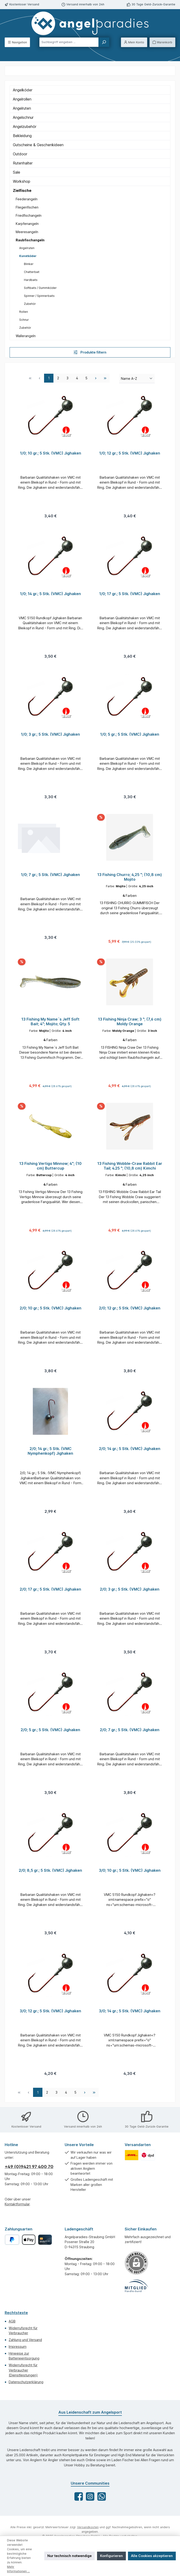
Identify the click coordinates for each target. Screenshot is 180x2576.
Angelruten (22, 108)
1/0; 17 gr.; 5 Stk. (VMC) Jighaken (129, 594)
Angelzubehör (24, 126)
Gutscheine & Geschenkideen (38, 144)
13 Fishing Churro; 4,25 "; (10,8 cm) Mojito (129, 877)
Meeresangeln (27, 232)
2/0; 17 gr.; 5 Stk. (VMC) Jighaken (50, 1590)
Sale (16, 172)
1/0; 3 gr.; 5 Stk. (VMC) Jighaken (50, 734)
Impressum (17, 2348)
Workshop (21, 181)
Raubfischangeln (30, 240)
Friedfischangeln (28, 215)
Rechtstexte (16, 2314)
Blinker (29, 264)
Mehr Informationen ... (18, 2569)
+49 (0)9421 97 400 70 (29, 2168)
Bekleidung (22, 135)
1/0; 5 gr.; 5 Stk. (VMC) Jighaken (129, 734)
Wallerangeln (26, 336)
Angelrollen (22, 99)
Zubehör (30, 304)
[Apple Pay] (29, 2241)
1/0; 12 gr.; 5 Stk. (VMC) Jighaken (129, 453)
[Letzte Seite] (105, 378)
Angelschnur (23, 117)
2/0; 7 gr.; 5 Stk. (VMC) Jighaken (129, 1731)
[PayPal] (12, 2241)
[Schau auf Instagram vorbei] (90, 2498)
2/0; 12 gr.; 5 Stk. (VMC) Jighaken (129, 1309)
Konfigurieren (111, 2556)
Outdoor (20, 154)
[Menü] (17, 42)
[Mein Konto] (134, 42)
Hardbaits (31, 280)
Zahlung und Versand (25, 2342)
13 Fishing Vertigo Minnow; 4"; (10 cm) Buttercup (50, 1166)
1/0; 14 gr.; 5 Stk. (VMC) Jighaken (50, 594)
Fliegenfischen (27, 207)
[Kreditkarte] (45, 2241)
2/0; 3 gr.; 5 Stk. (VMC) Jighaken (129, 1590)
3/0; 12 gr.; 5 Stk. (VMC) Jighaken (50, 2012)
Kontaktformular (17, 2206)
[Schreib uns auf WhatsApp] (101, 2498)
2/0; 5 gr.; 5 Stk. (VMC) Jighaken (50, 1731)
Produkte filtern (90, 352)
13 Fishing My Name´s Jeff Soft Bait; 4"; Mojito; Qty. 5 (50, 1022)
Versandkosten (88, 2529)
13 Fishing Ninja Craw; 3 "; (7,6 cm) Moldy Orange (129, 1022)
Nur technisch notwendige (69, 2556)
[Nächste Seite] (95, 378)
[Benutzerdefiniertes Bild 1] (132, 2157)
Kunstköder (28, 256)
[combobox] (69, 42)
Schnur (24, 319)
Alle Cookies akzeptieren (152, 2556)
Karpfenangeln (27, 224)
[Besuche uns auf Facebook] (78, 2498)
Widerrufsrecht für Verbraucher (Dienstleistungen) (23, 2372)
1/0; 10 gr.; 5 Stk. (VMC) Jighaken (50, 453)
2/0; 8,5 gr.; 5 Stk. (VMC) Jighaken (50, 1872)
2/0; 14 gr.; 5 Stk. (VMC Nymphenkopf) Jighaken (50, 1452)
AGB (12, 2323)
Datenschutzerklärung (26, 2384)
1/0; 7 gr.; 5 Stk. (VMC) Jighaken (50, 875)
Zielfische (22, 190)
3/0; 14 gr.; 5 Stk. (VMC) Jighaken (129, 2012)
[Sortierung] (136, 378)
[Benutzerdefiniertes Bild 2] (148, 2157)
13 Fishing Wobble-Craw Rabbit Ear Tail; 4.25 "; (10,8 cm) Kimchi (129, 1166)
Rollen (23, 311)
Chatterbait (31, 272)
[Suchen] (103, 42)
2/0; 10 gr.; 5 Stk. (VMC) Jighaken (50, 1309)
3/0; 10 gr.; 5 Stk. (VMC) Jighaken (130, 1872)
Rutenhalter (23, 163)
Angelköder (22, 90)
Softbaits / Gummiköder (40, 288)
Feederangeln (27, 199)
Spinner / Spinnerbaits (39, 296)
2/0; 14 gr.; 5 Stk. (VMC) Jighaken (129, 1449)
